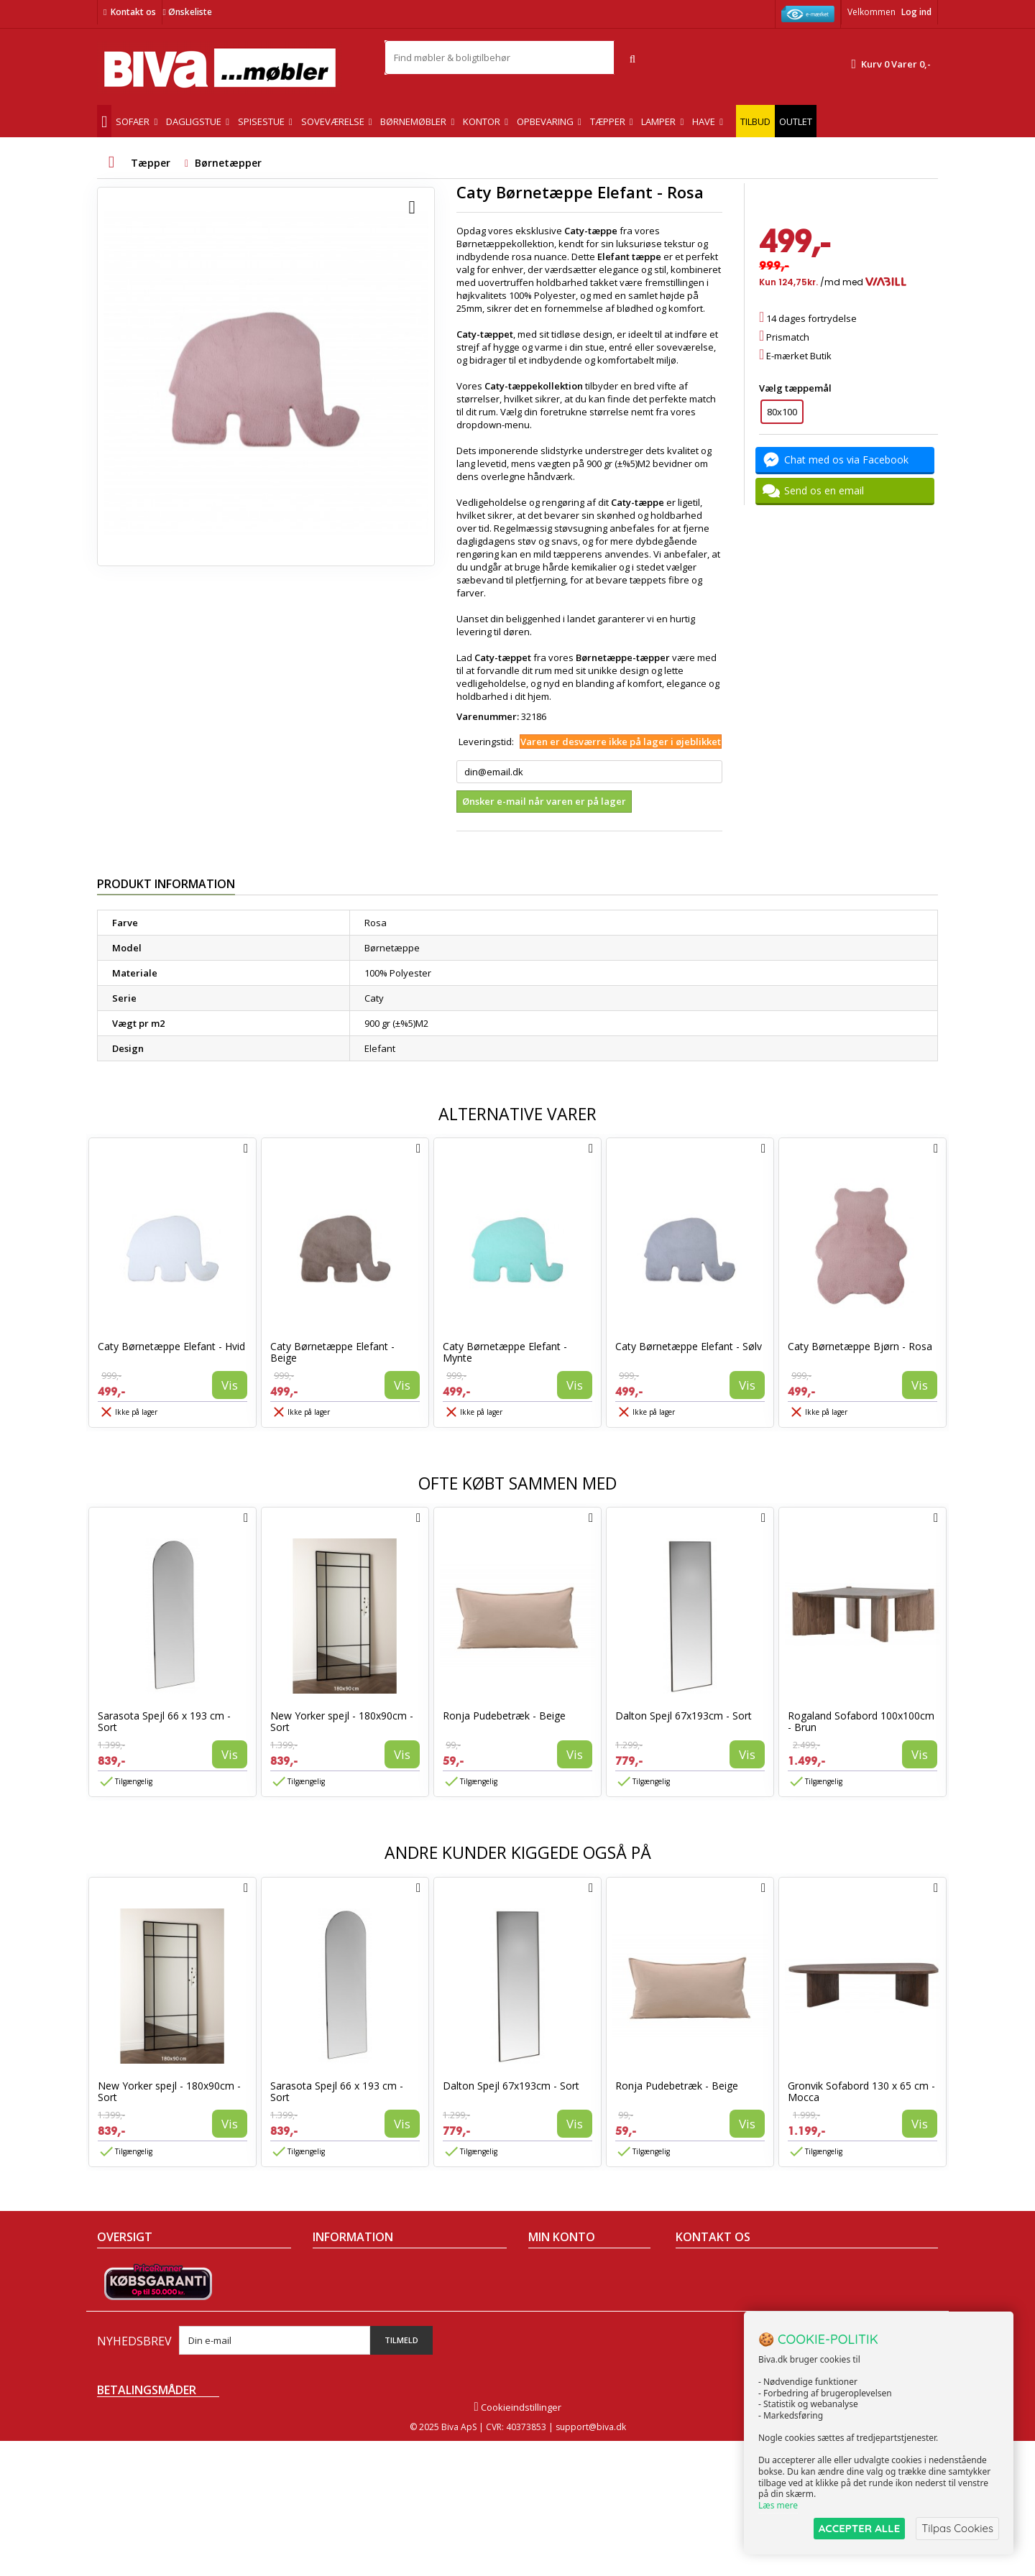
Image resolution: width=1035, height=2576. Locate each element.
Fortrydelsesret (346, 2362)
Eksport (329, 2325)
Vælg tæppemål (796, 388)
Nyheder (116, 2306)
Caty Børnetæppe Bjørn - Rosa (860, 1346)
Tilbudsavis (122, 2269)
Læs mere (778, 2505)
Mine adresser (560, 2306)
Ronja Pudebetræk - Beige (504, 1715)
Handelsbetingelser (356, 2269)
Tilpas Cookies (957, 2528)
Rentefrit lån (340, 2343)
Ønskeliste (186, 12)
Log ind (916, 12)
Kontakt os (133, 12)
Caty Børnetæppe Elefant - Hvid (171, 1346)
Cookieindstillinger (517, 2542)
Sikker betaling (345, 2306)
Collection (118, 2287)
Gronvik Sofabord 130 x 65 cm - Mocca (861, 2091)
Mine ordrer (554, 2269)
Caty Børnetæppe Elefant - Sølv (688, 1346)
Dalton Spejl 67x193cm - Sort (683, 1715)
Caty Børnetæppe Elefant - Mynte (505, 1352)
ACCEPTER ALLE (859, 2528)
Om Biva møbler (347, 2287)
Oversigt (115, 2362)
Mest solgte (122, 2325)
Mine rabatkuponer (570, 2343)
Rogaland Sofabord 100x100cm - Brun (861, 1721)
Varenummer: (487, 716)
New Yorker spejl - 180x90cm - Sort (341, 1721)
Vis (229, 1385)
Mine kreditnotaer (567, 2287)
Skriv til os (703, 2369)
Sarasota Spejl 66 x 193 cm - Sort (164, 1721)
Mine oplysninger (566, 2325)
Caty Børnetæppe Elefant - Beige (332, 1352)
